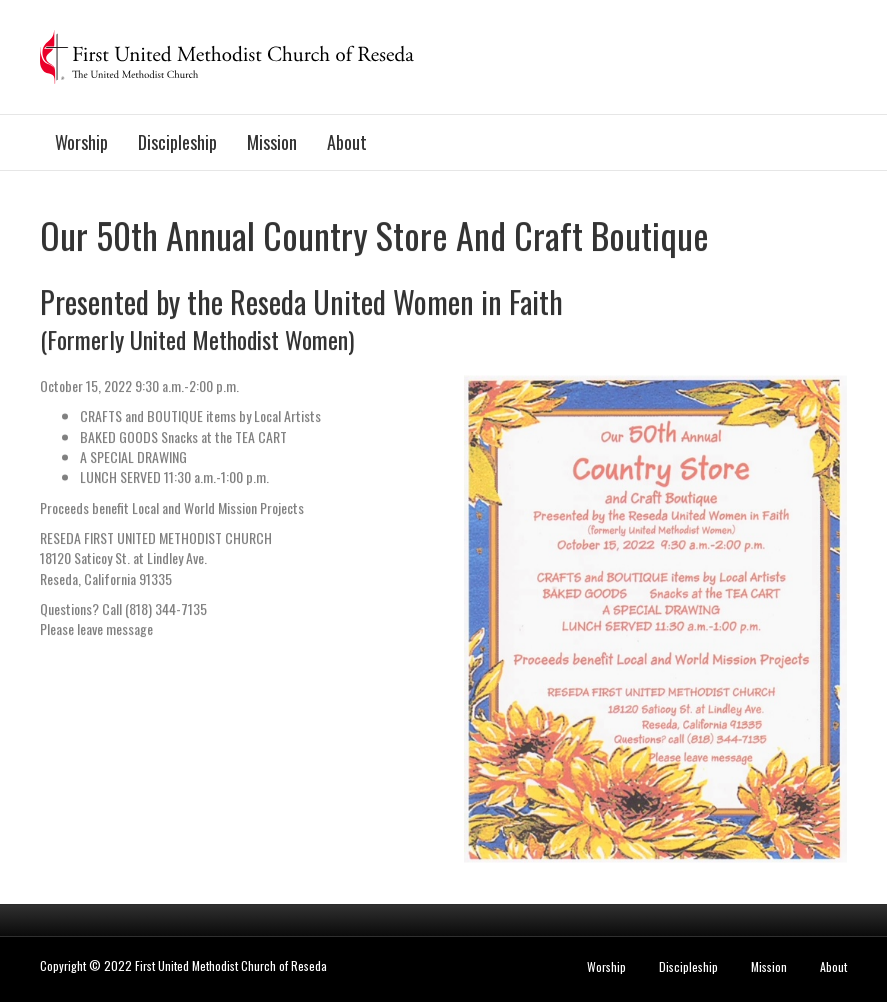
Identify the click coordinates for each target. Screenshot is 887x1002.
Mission (272, 142)
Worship (81, 142)
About (347, 142)
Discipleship (177, 142)
